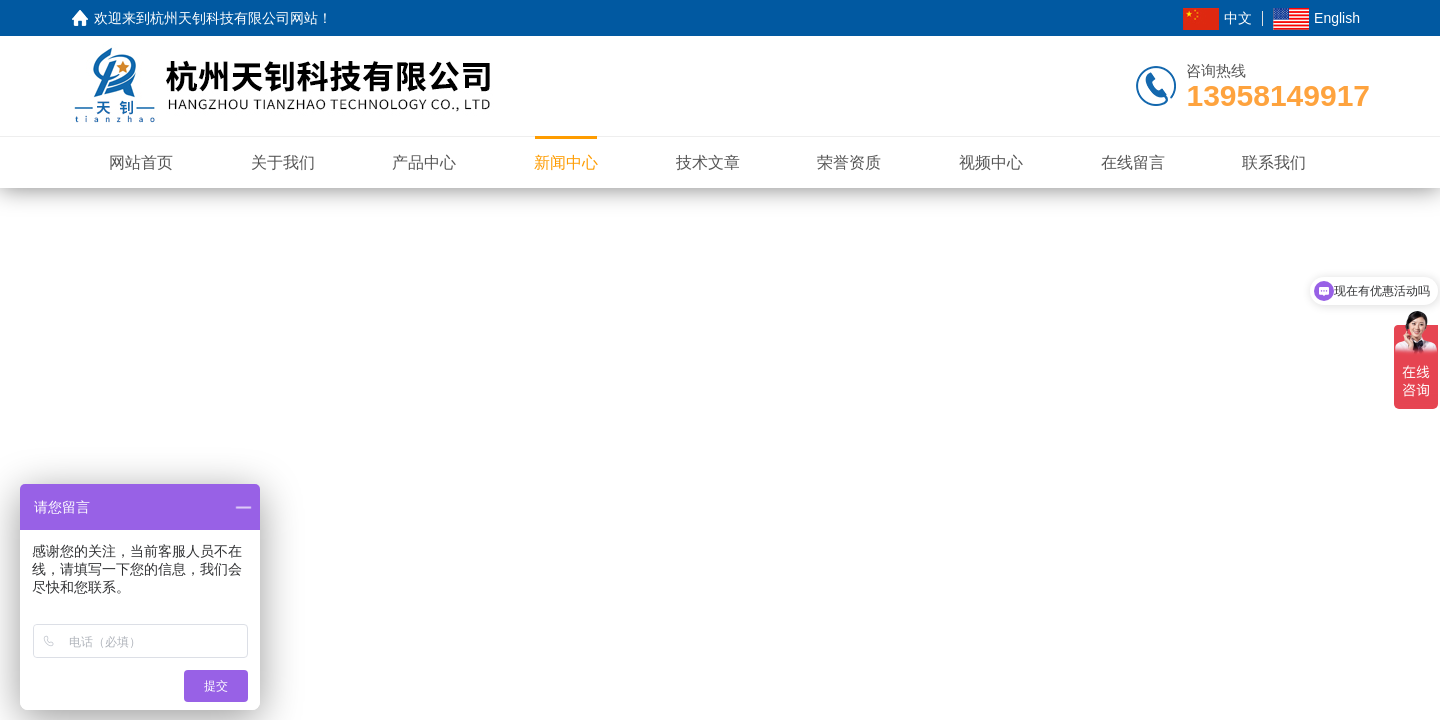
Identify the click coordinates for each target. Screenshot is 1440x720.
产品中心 (424, 162)
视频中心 (991, 162)
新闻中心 (566, 162)
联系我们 (1274, 162)
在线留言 (1133, 162)
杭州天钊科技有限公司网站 (234, 18)
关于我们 (283, 162)
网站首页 (141, 162)
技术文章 (708, 162)
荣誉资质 (849, 162)
